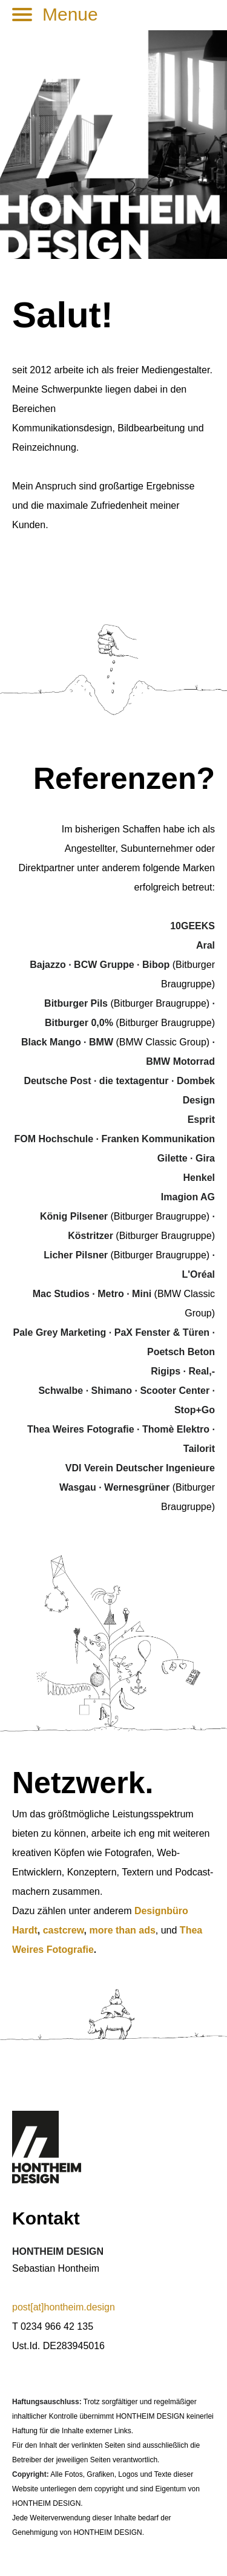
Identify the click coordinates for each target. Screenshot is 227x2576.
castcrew (63, 1930)
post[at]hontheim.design (63, 2307)
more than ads (122, 1930)
